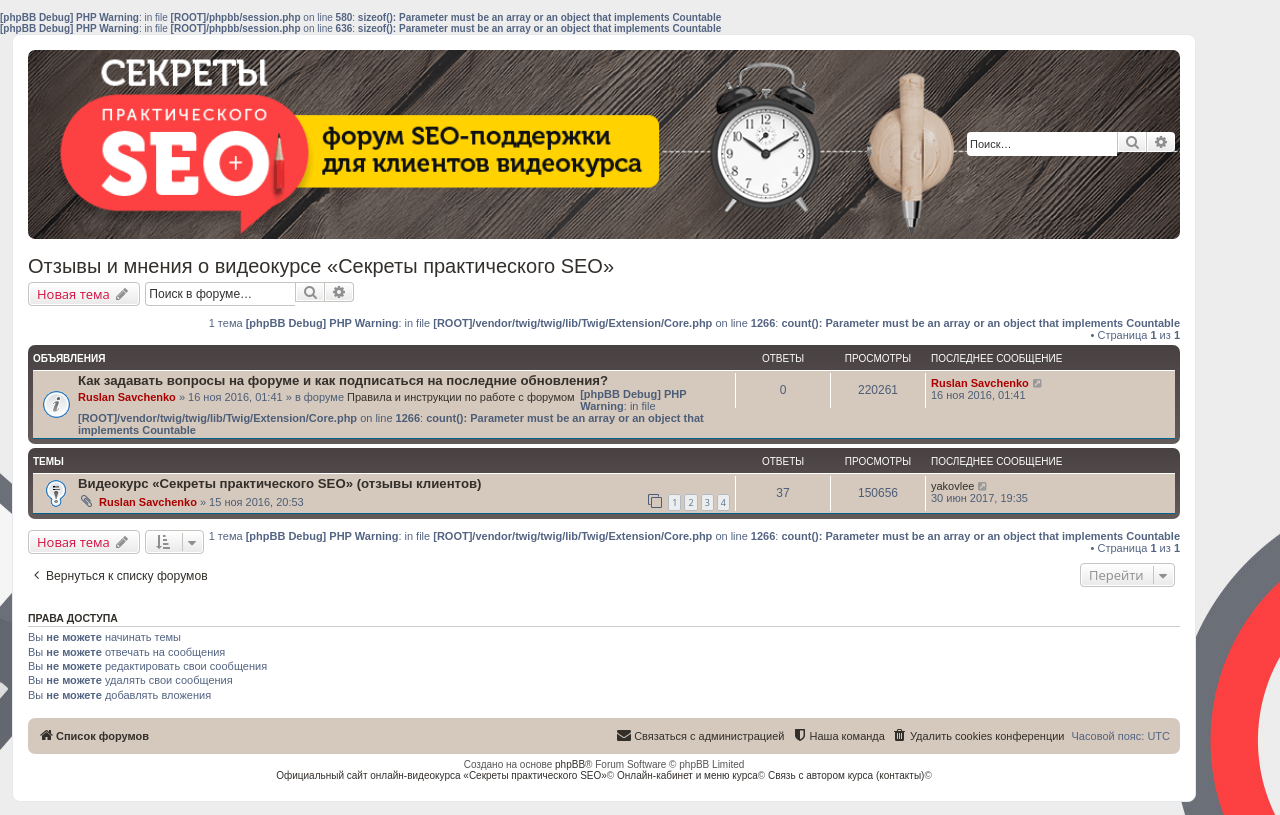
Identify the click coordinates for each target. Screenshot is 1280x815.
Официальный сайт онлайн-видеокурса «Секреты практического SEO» (441, 775)
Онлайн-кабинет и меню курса (687, 775)
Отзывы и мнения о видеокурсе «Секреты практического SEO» (321, 266)
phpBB (570, 764)
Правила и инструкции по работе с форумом (461, 397)
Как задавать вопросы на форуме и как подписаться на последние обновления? (343, 380)
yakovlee (952, 486)
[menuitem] (978, 736)
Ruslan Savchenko (127, 397)
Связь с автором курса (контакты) (846, 775)
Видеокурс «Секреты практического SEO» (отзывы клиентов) (279, 483)
